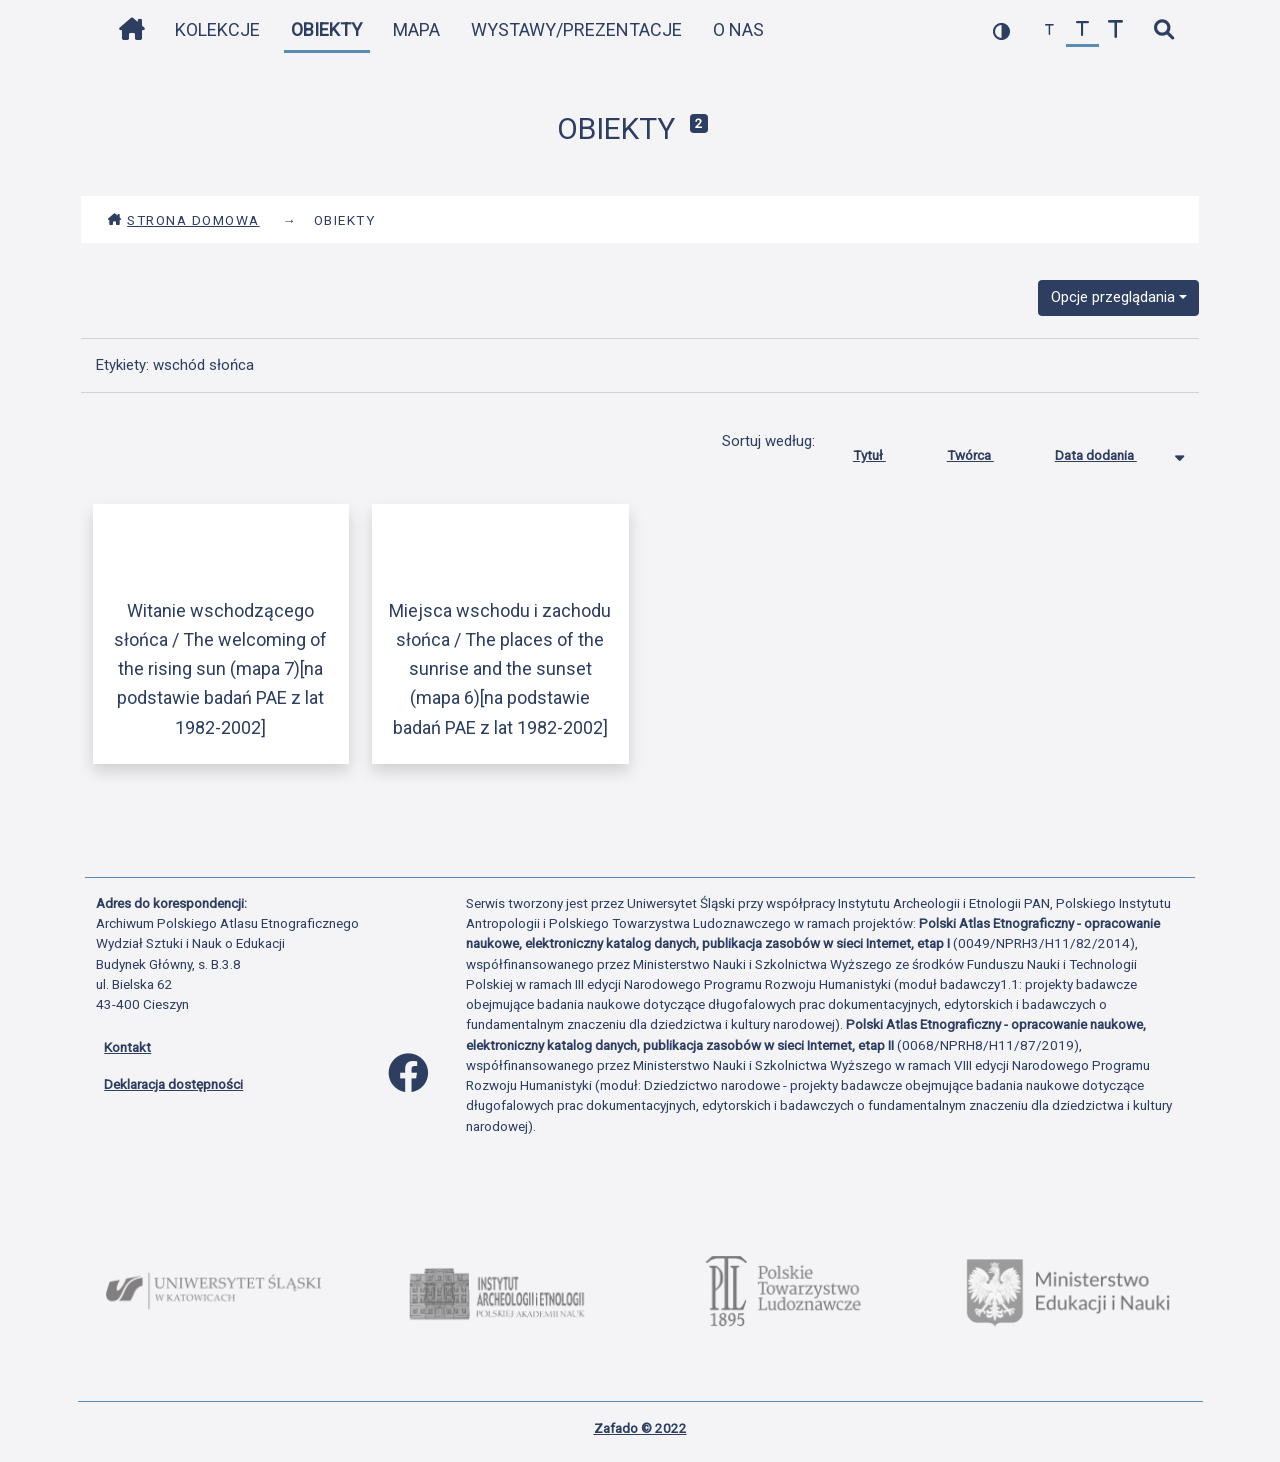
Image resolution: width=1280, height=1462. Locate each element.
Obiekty (326, 29)
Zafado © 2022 (640, 1428)
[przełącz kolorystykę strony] (1001, 30)
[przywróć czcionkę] (1082, 30)
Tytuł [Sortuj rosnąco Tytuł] (884, 451)
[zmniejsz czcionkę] (1049, 30)
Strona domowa (183, 220)
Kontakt (127, 1047)
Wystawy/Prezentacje (576, 29)
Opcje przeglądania (1113, 297)
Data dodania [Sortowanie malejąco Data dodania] (1111, 451)
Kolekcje (217, 29)
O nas (738, 29)
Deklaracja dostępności (173, 1084)
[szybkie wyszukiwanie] (1163, 30)
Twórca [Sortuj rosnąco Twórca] (985, 451)
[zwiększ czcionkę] (1115, 30)
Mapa (416, 29)
